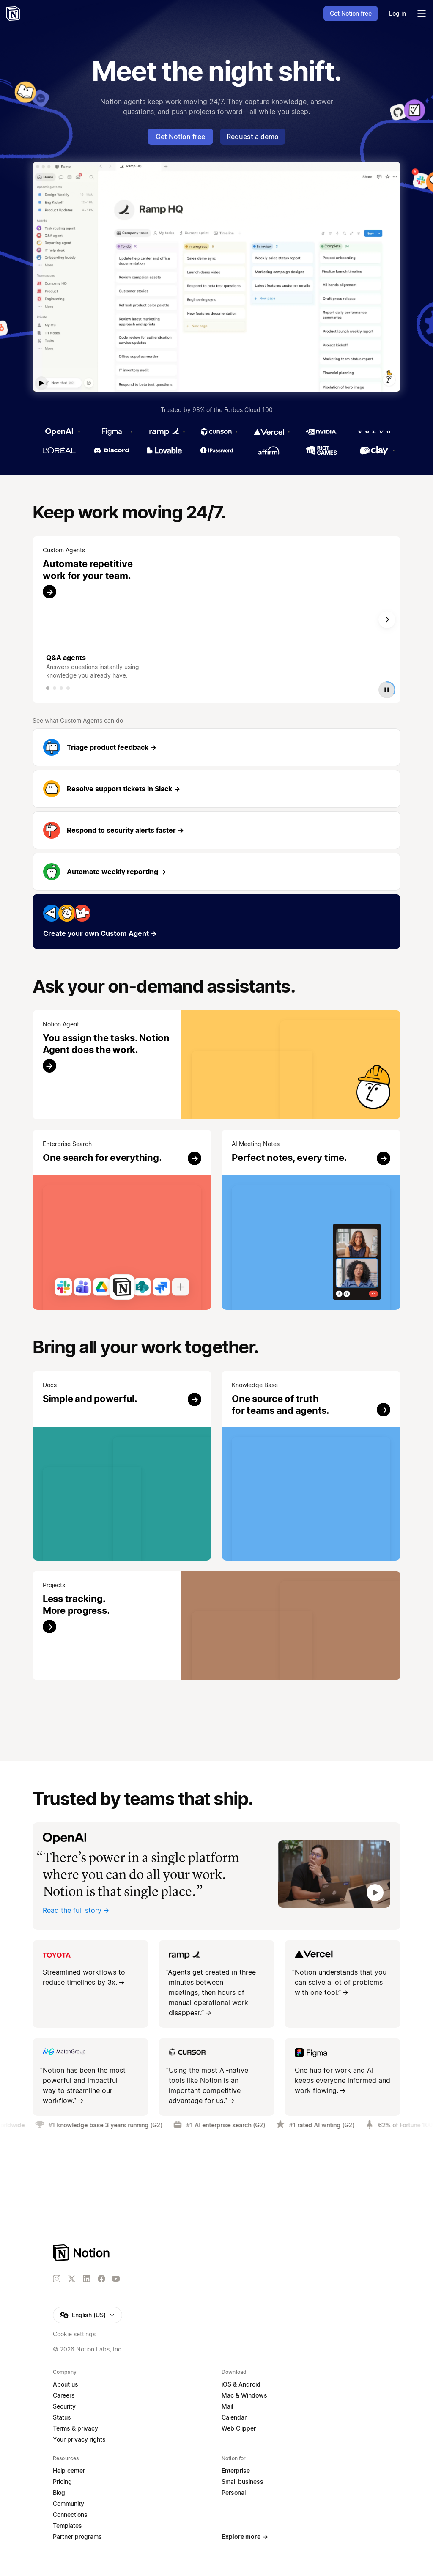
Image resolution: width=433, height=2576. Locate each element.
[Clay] (373, 450)
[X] (71, 2279)
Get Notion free (180, 136)
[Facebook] (101, 2279)
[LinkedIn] (86, 2278)
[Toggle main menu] (421, 13)
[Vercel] (268, 431)
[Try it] (216, 1064)
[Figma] (111, 431)
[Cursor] (216, 431)
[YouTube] (116, 2279)
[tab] (47, 687)
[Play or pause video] (386, 689)
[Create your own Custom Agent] (216, 921)
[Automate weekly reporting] (216, 871)
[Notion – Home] (14, 13)
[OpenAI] (59, 431)
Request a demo (253, 136)
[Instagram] (57, 2279)
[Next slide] (386, 619)
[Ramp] (164, 431)
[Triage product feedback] (216, 747)
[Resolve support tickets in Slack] (216, 788)
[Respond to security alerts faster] (216, 830)
